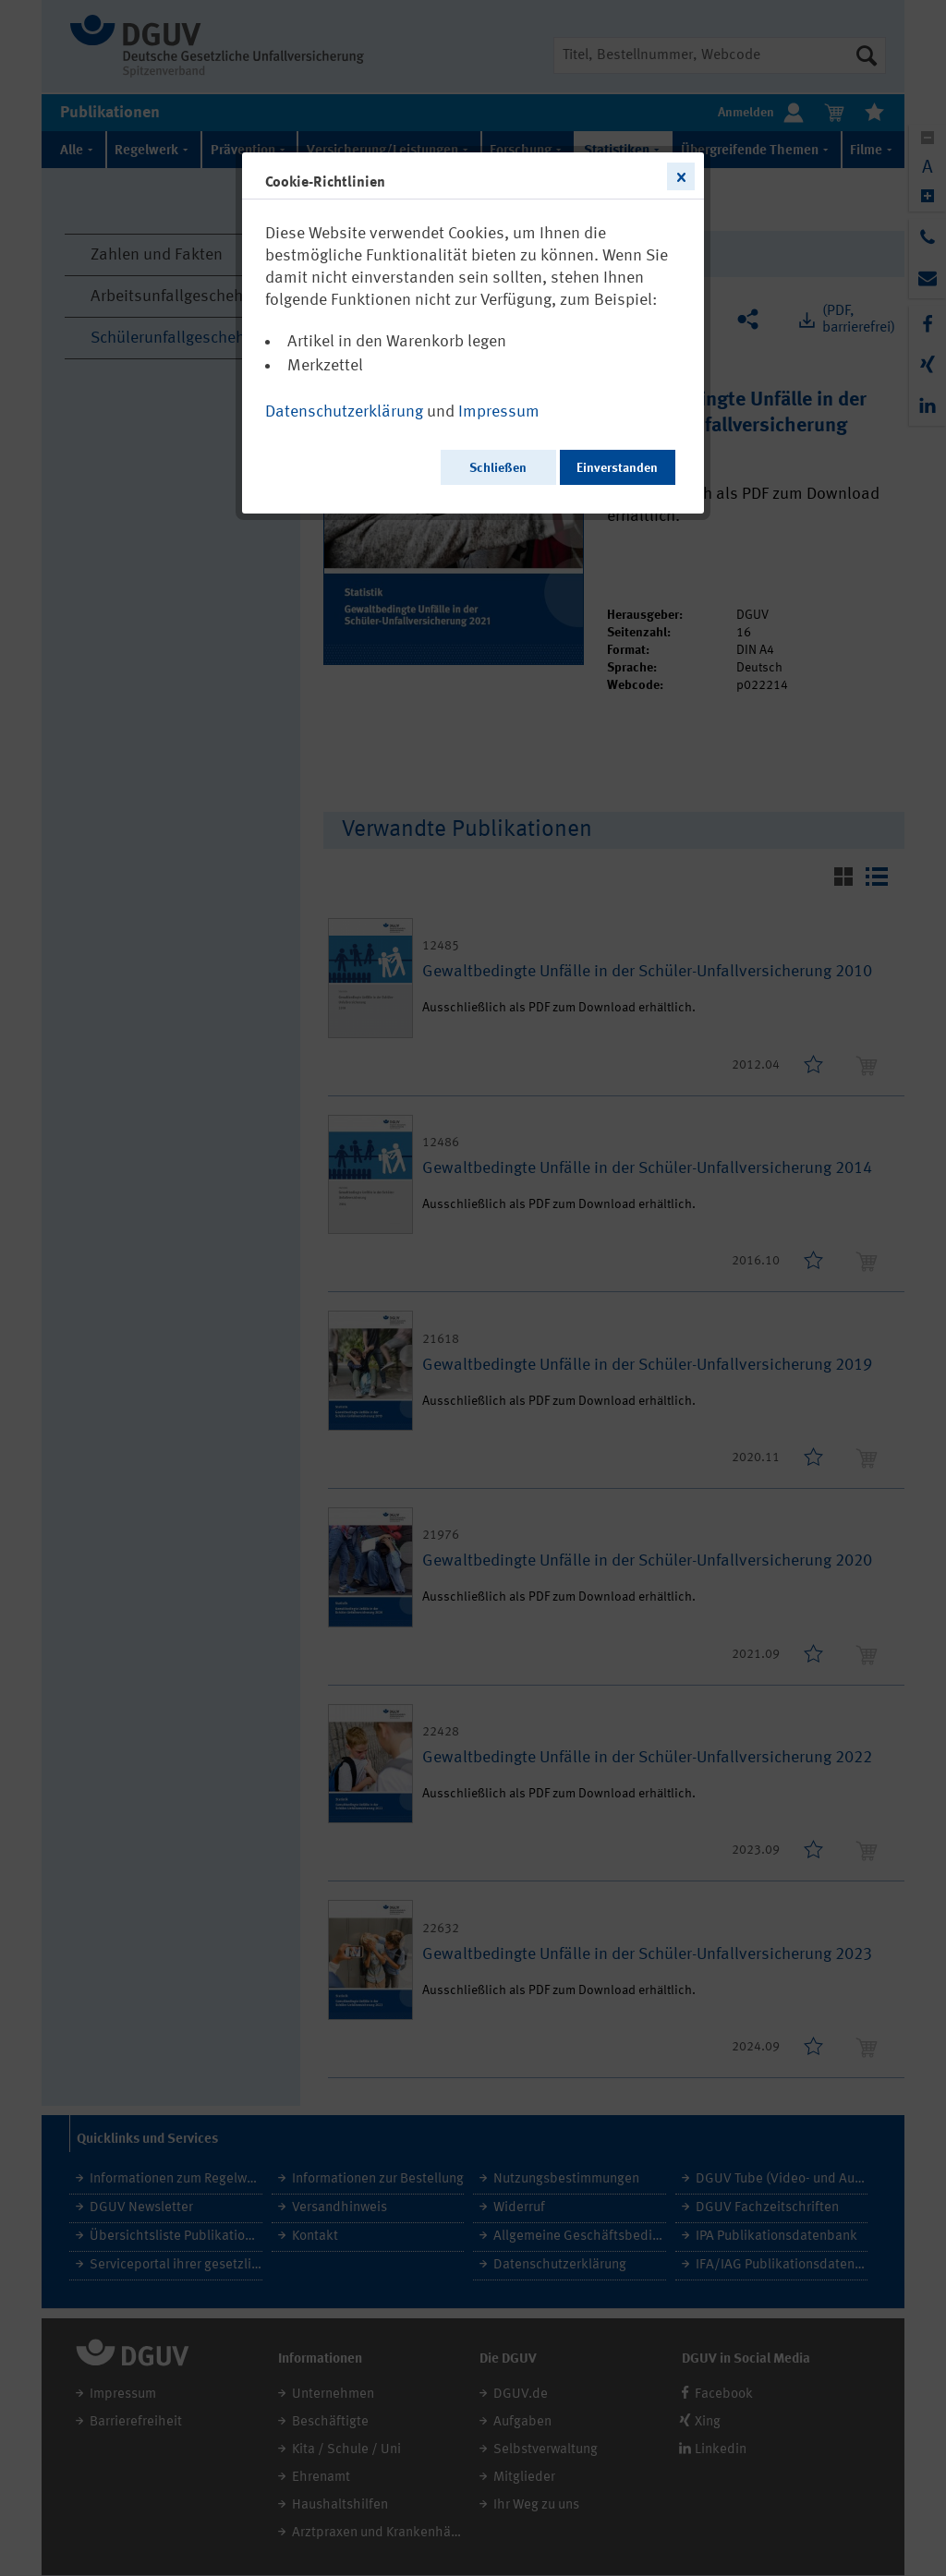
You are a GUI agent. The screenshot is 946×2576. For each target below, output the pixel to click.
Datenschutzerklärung (344, 412)
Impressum (499, 412)
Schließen (498, 468)
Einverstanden (617, 468)
